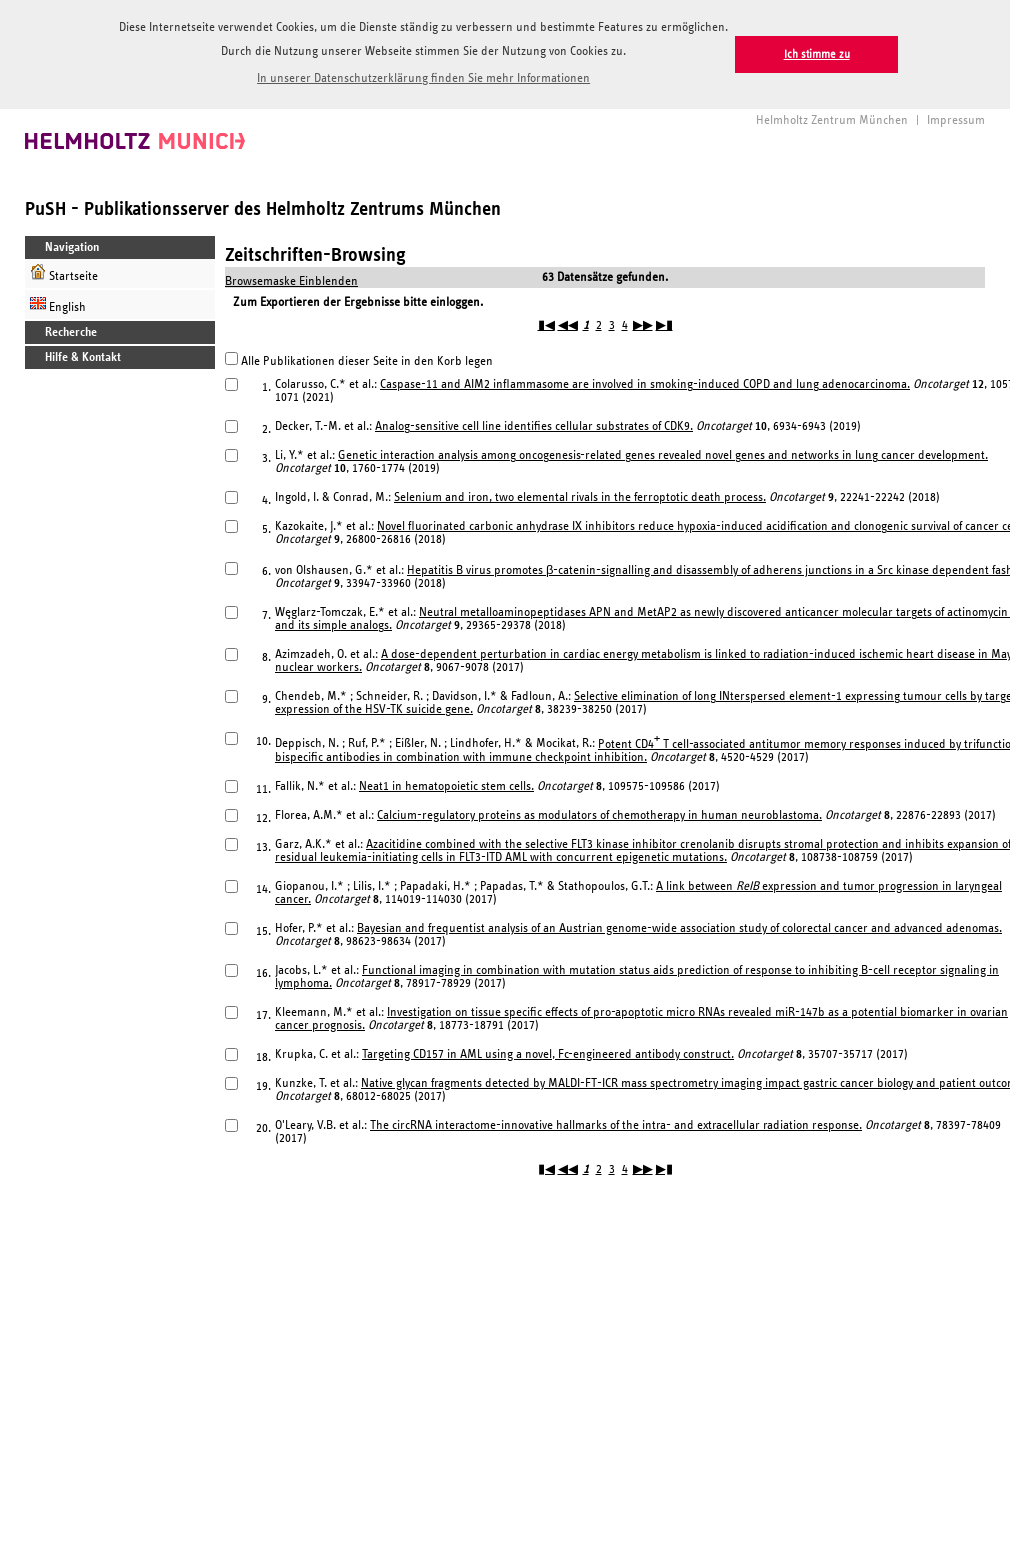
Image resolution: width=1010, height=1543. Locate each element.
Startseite (64, 273)
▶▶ (643, 325)
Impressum (956, 120)
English (58, 304)
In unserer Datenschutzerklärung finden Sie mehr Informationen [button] (423, 78)
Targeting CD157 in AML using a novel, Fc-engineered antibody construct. (548, 1054)
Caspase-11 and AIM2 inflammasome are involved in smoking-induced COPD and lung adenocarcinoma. (645, 384)
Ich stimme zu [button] (817, 54)
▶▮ (664, 325)
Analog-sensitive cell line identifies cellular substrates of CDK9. (534, 426)
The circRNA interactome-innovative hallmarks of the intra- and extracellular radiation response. (616, 1125)
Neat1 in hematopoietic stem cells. (446, 786)
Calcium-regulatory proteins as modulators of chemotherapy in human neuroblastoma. (599, 815)
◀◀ (568, 325)
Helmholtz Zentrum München (832, 120)
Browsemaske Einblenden (291, 281)
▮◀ (546, 325)
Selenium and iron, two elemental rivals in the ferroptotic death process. (580, 497)
